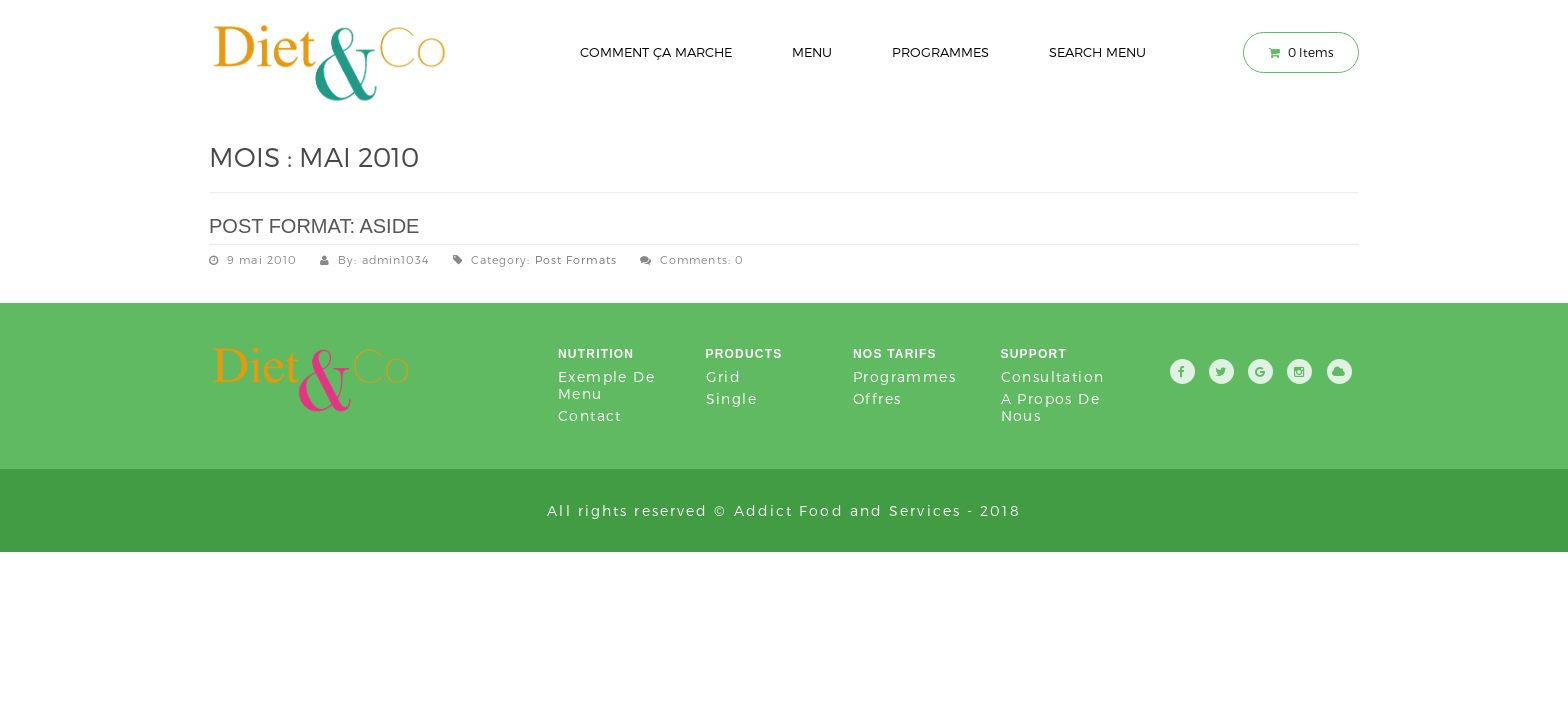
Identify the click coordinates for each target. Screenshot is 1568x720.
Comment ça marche (656, 52)
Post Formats (576, 259)
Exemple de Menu (606, 385)
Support (1034, 354)
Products (744, 354)
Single (731, 398)
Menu (812, 52)
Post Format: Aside (314, 226)
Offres (877, 398)
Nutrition (596, 354)
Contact (590, 415)
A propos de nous (1050, 407)
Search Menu (1097, 52)
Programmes (940, 52)
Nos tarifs (895, 354)
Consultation (1053, 376)
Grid (724, 376)
